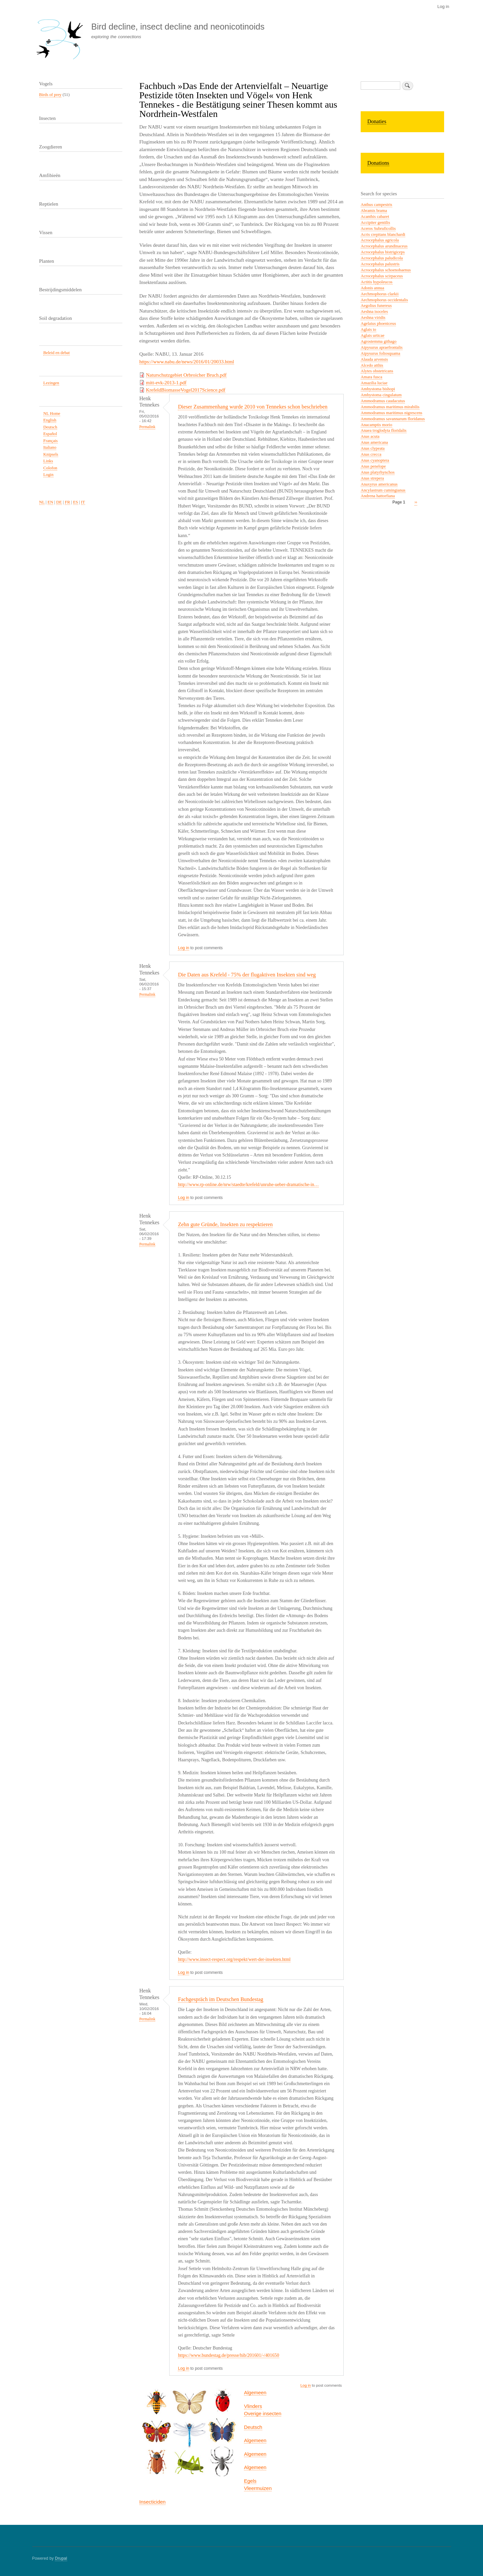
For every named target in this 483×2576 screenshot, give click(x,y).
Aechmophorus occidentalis (384, 300)
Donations (378, 163)
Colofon (50, 468)
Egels (250, 2481)
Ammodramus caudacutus (383, 401)
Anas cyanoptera (375, 460)
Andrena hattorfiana (378, 496)
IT (83, 502)
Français (50, 440)
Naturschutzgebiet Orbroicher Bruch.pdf (186, 375)
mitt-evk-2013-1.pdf (166, 382)
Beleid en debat (56, 352)
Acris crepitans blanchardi (383, 234)
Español (50, 433)
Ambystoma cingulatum (381, 395)
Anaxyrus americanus (379, 484)
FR (67, 502)
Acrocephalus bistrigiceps (383, 252)
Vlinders (253, 2406)
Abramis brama (374, 210)
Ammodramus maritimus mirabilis (390, 407)
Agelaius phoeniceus (378, 323)
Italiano (49, 447)
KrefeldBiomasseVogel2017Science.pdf (185, 390)
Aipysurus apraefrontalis (382, 347)
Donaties (376, 121)
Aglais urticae (372, 335)
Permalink (147, 427)
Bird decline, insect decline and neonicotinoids (177, 26)
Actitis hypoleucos (377, 282)
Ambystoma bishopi (378, 389)
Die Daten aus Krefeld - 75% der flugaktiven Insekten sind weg (247, 974)
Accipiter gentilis (375, 222)
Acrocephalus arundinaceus (384, 246)
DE (59, 502)
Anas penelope (373, 466)
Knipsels (50, 454)
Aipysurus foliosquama (380, 353)
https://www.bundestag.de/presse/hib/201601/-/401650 (228, 2355)
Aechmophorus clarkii (380, 294)
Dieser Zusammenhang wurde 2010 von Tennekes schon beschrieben (252, 407)
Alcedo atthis (372, 365)
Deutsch (253, 2427)
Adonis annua (372, 288)
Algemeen (255, 2392)
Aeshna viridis (373, 317)
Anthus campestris (376, 204)
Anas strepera (372, 478)
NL (42, 502)
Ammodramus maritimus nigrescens (391, 413)
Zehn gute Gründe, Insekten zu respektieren (225, 1224)
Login (48, 474)
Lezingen (51, 383)
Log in (443, 6)
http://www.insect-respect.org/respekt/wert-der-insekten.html (234, 1959)
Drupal (61, 2558)
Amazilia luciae (374, 383)
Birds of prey (50, 94)
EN (50, 502)
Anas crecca (371, 454)
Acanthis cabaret (375, 216)
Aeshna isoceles (374, 311)
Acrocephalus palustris (380, 264)
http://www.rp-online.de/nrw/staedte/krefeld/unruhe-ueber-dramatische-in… (248, 1184)
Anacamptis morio (376, 424)
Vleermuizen (258, 2488)
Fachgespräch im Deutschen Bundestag (220, 1999)
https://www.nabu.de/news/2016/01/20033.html (186, 361)
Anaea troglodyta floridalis (384, 430)
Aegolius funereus (376, 305)
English (49, 420)
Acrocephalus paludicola (382, 258)
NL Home (51, 413)
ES (75, 502)
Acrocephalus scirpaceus (382, 276)
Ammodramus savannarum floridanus (393, 418)
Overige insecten (262, 2413)
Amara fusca (371, 377)
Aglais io (368, 329)
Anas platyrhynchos (378, 472)
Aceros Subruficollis (378, 228)
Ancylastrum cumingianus (383, 490)
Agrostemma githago (379, 341)
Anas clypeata (373, 448)
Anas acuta (370, 436)
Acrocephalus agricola (380, 240)
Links (48, 461)
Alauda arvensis (374, 359)
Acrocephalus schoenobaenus (386, 270)
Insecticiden (152, 2502)
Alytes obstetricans (377, 371)
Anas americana (374, 442)
